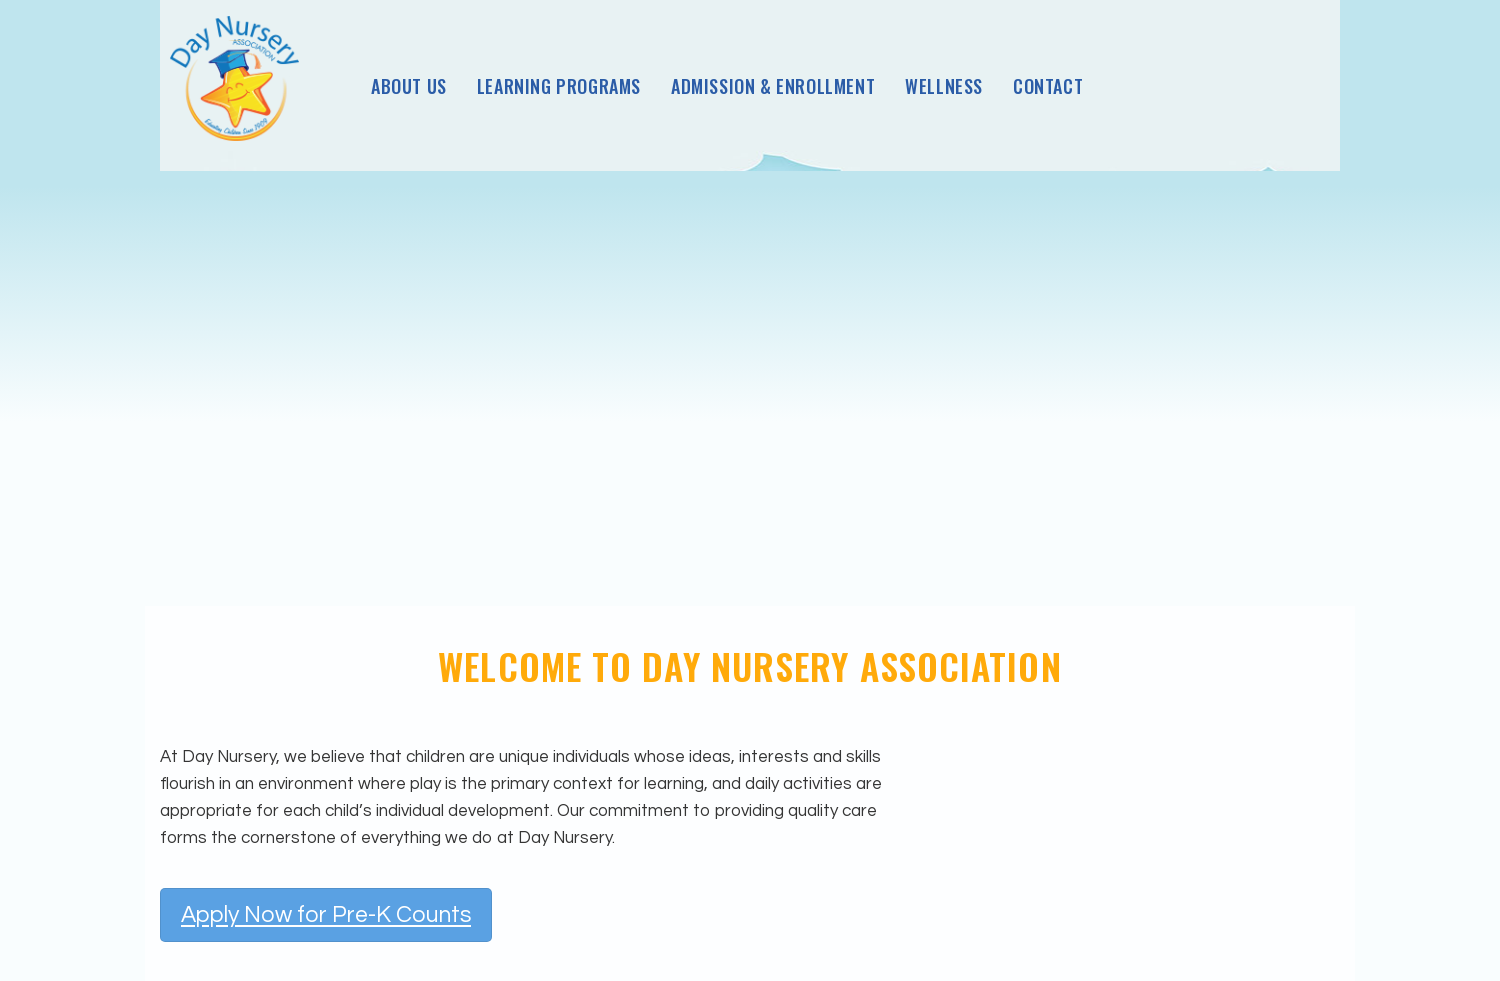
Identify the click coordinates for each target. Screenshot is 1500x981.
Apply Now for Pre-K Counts (326, 915)
